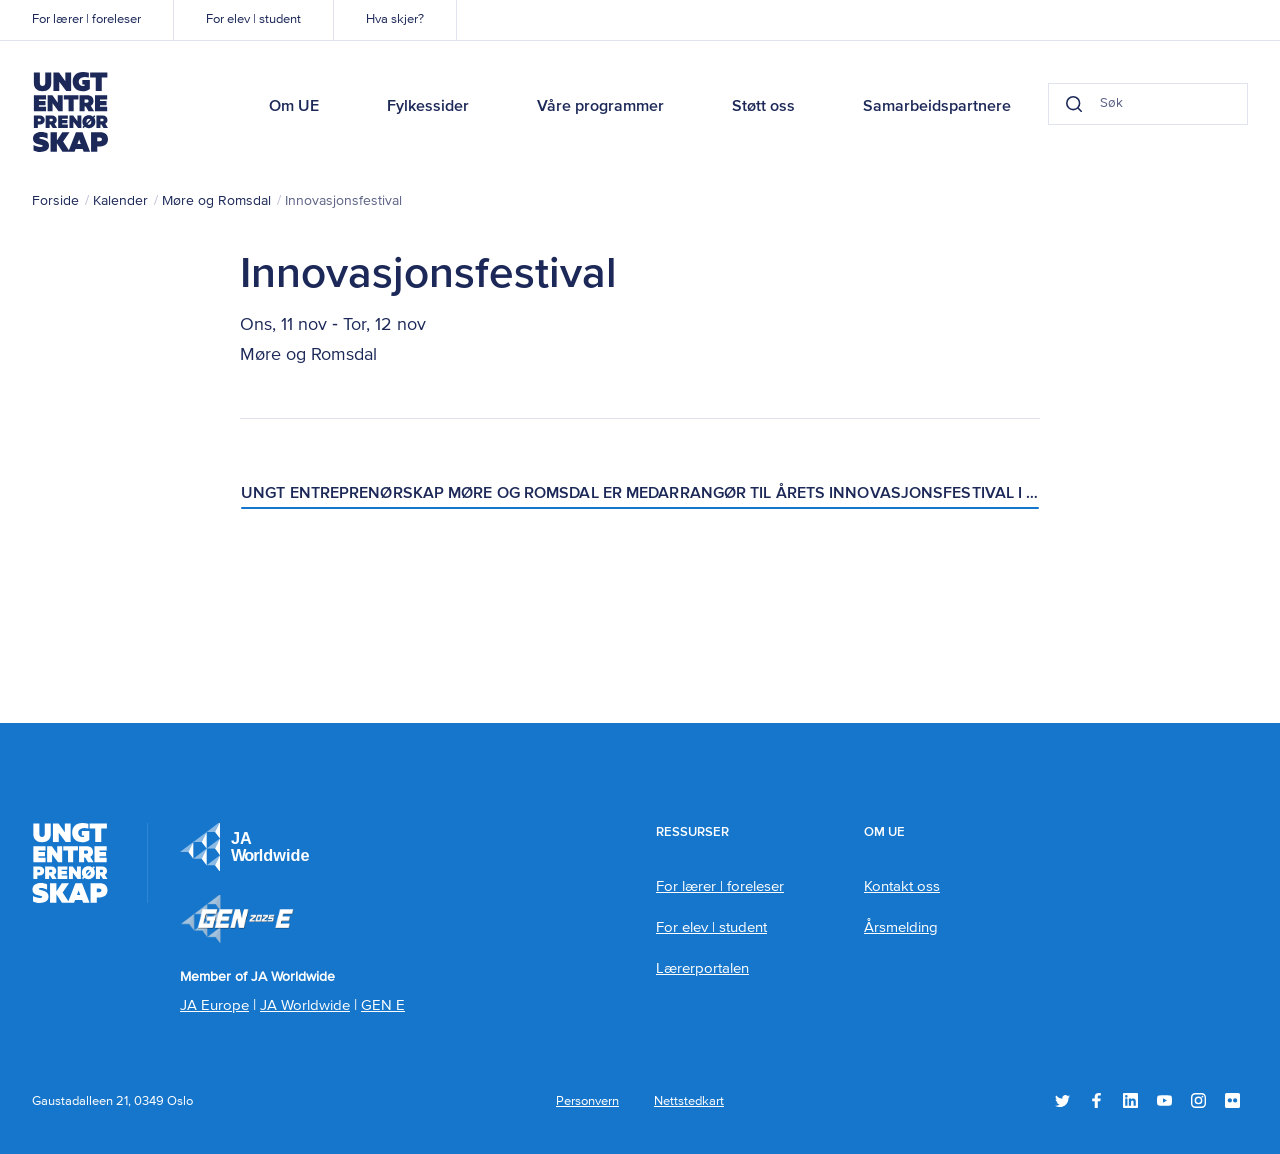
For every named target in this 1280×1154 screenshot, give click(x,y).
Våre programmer (600, 107)
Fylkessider (428, 107)
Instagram (1198, 1100)
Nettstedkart (689, 1101)
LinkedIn (1130, 1100)
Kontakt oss (902, 886)
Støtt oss (763, 107)
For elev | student (253, 19)
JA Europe (245, 847)
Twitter (1062, 1100)
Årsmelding (901, 927)
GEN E (383, 1005)
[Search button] (1074, 104)
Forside (55, 201)
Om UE (294, 107)
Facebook (1096, 1100)
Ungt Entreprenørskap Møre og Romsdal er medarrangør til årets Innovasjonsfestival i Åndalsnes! (640, 494)
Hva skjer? (395, 19)
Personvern (587, 1101)
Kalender (120, 201)
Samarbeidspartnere (937, 107)
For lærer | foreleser (86, 19)
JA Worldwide (305, 1005)
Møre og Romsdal (216, 201)
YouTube (1164, 1100)
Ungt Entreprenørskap (70, 112)
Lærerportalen (702, 968)
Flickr (1232, 1100)
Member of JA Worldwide (237, 919)
